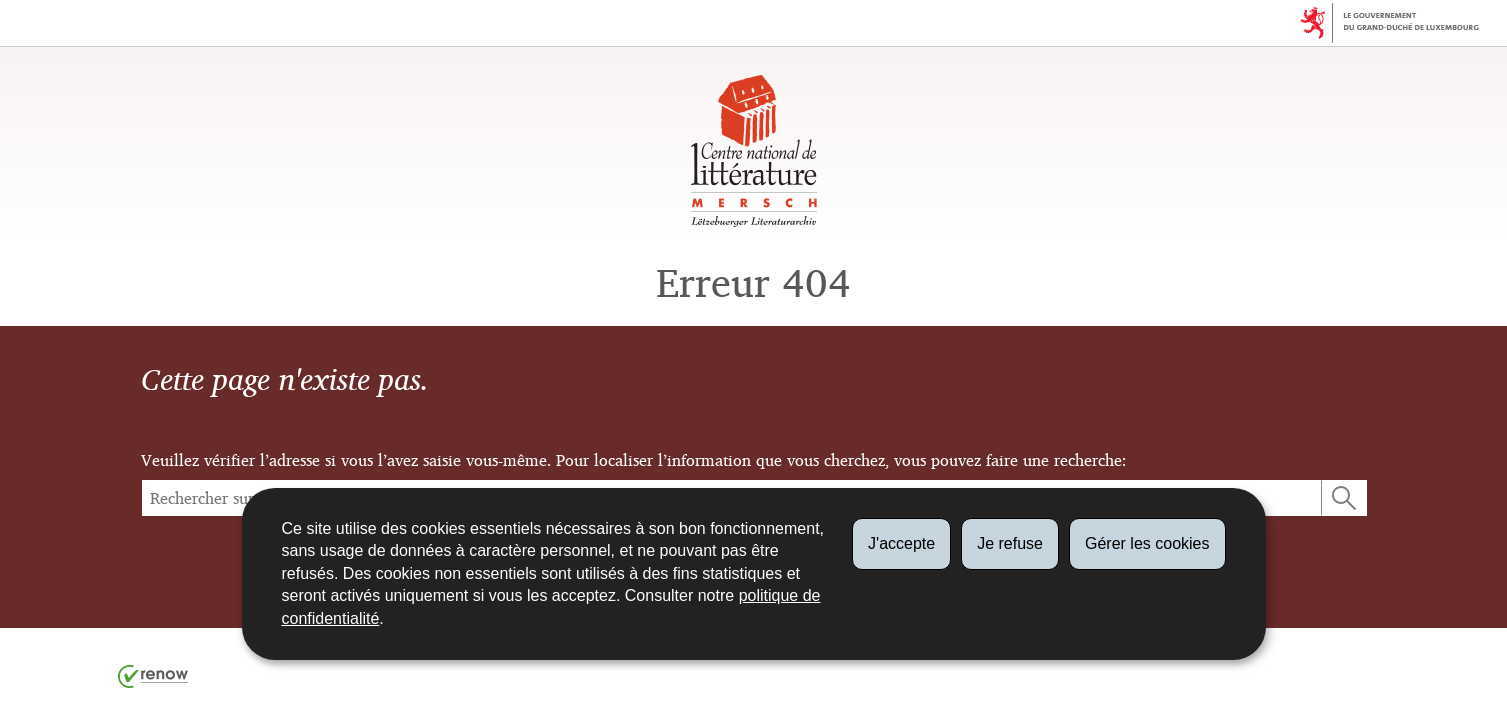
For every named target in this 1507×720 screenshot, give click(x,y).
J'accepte (901, 543)
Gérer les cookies (1147, 543)
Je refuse (1010, 543)
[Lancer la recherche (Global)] (1344, 498)
